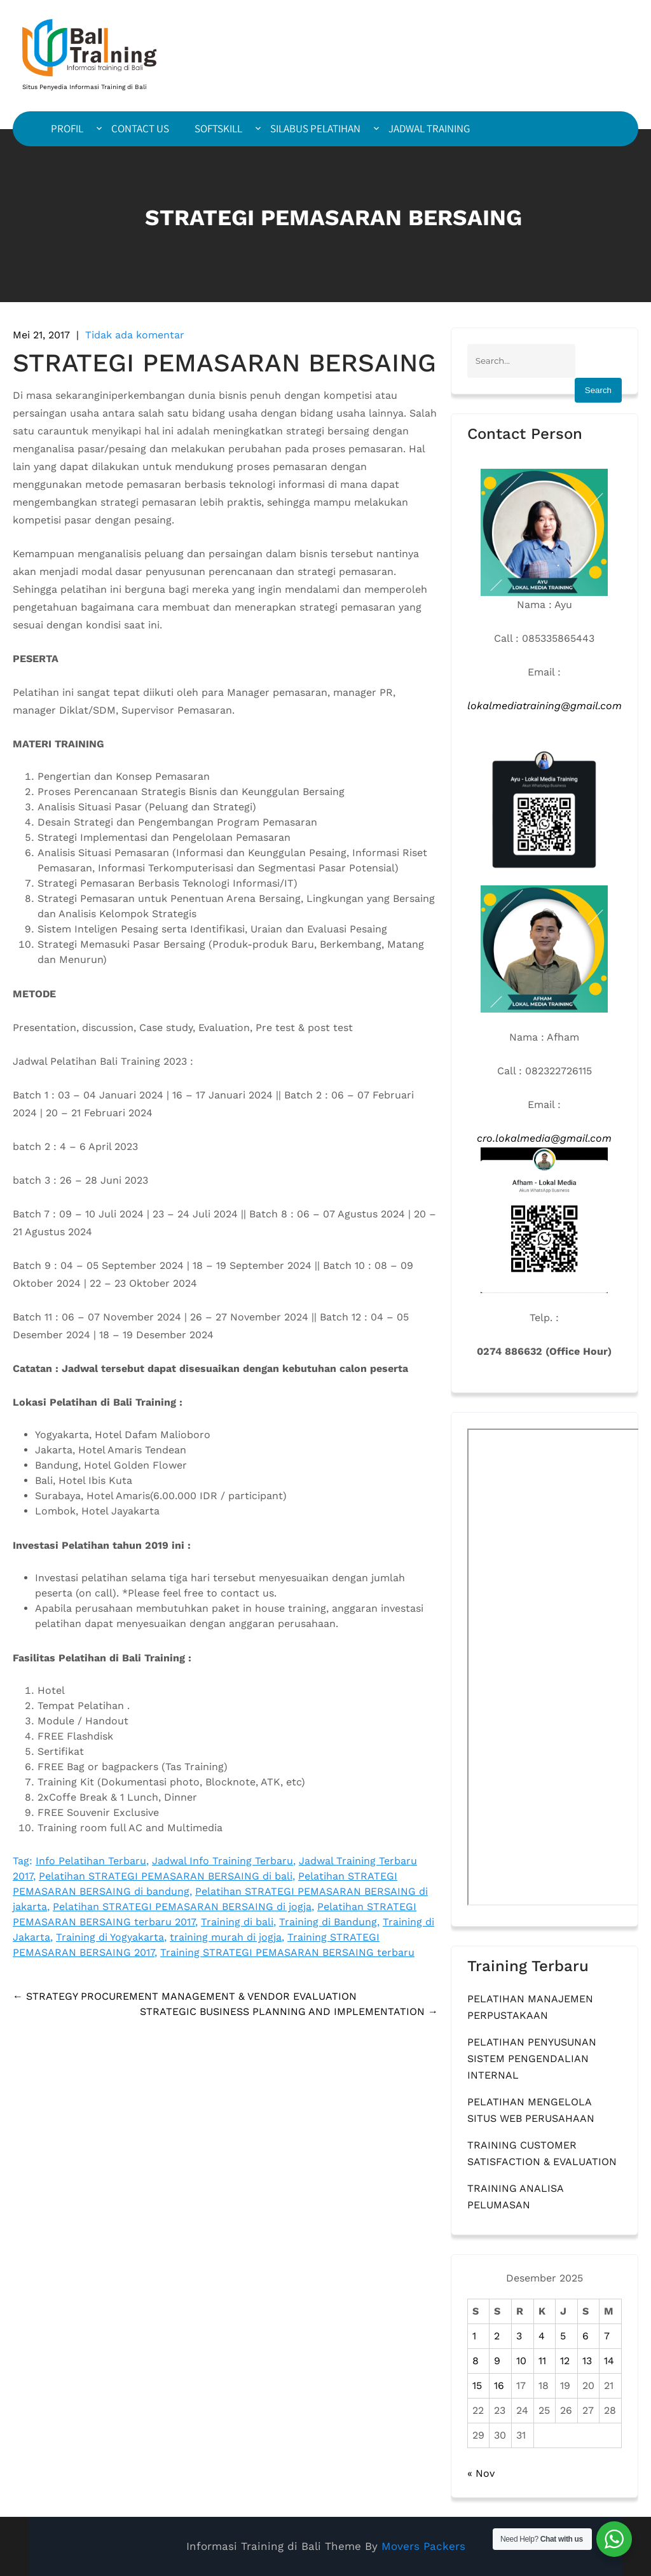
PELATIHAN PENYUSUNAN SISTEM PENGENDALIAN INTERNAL (531, 2058)
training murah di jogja (226, 1937)
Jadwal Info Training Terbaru (222, 1861)
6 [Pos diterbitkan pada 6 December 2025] (585, 2336)
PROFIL (67, 128)
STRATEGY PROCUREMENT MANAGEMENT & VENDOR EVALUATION (185, 1996)
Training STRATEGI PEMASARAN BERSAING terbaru (287, 1952)
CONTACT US (140, 128)
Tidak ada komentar (134, 335)
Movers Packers (423, 2546)
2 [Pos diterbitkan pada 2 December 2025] (497, 2336)
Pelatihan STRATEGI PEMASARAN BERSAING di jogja (182, 1907)
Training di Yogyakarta (110, 1937)
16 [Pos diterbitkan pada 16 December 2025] (499, 2385)
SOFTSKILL (218, 128)
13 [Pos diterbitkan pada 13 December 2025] (587, 2361)
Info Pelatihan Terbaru (91, 1861)
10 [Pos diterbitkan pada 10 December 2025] (521, 2361)
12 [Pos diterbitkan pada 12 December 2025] (565, 2361)
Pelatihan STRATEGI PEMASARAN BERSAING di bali (165, 1876)
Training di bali (237, 1922)
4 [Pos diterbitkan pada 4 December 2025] (541, 2336)
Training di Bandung (328, 1922)
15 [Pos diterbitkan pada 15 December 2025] (477, 2385)
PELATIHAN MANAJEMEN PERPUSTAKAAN (530, 2007)
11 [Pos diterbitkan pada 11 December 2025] (542, 2361)
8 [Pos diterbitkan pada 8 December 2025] (475, 2361)
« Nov (481, 2473)
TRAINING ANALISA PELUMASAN (515, 2196)
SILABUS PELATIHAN (315, 128)
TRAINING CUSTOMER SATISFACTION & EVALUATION (542, 2153)
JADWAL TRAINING (429, 128)
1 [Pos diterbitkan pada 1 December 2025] (474, 2336)
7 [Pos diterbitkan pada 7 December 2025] (607, 2336)
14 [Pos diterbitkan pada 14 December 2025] (609, 2361)
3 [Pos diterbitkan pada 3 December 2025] (519, 2336)
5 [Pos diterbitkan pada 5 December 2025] (563, 2336)
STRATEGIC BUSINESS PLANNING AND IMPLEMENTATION (289, 2011)
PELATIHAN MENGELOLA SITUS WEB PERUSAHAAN (530, 2110)
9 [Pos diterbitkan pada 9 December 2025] (497, 2361)
